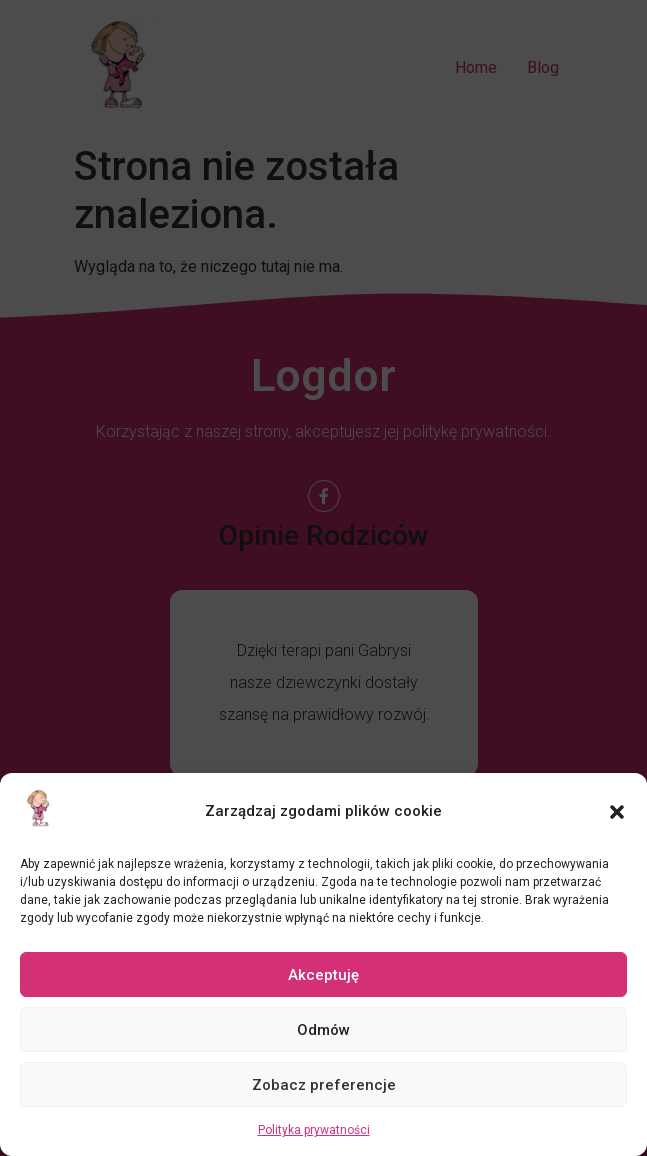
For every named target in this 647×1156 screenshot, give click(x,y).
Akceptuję (323, 975)
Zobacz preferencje (324, 1085)
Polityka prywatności (314, 1130)
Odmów (323, 1030)
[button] (617, 812)
